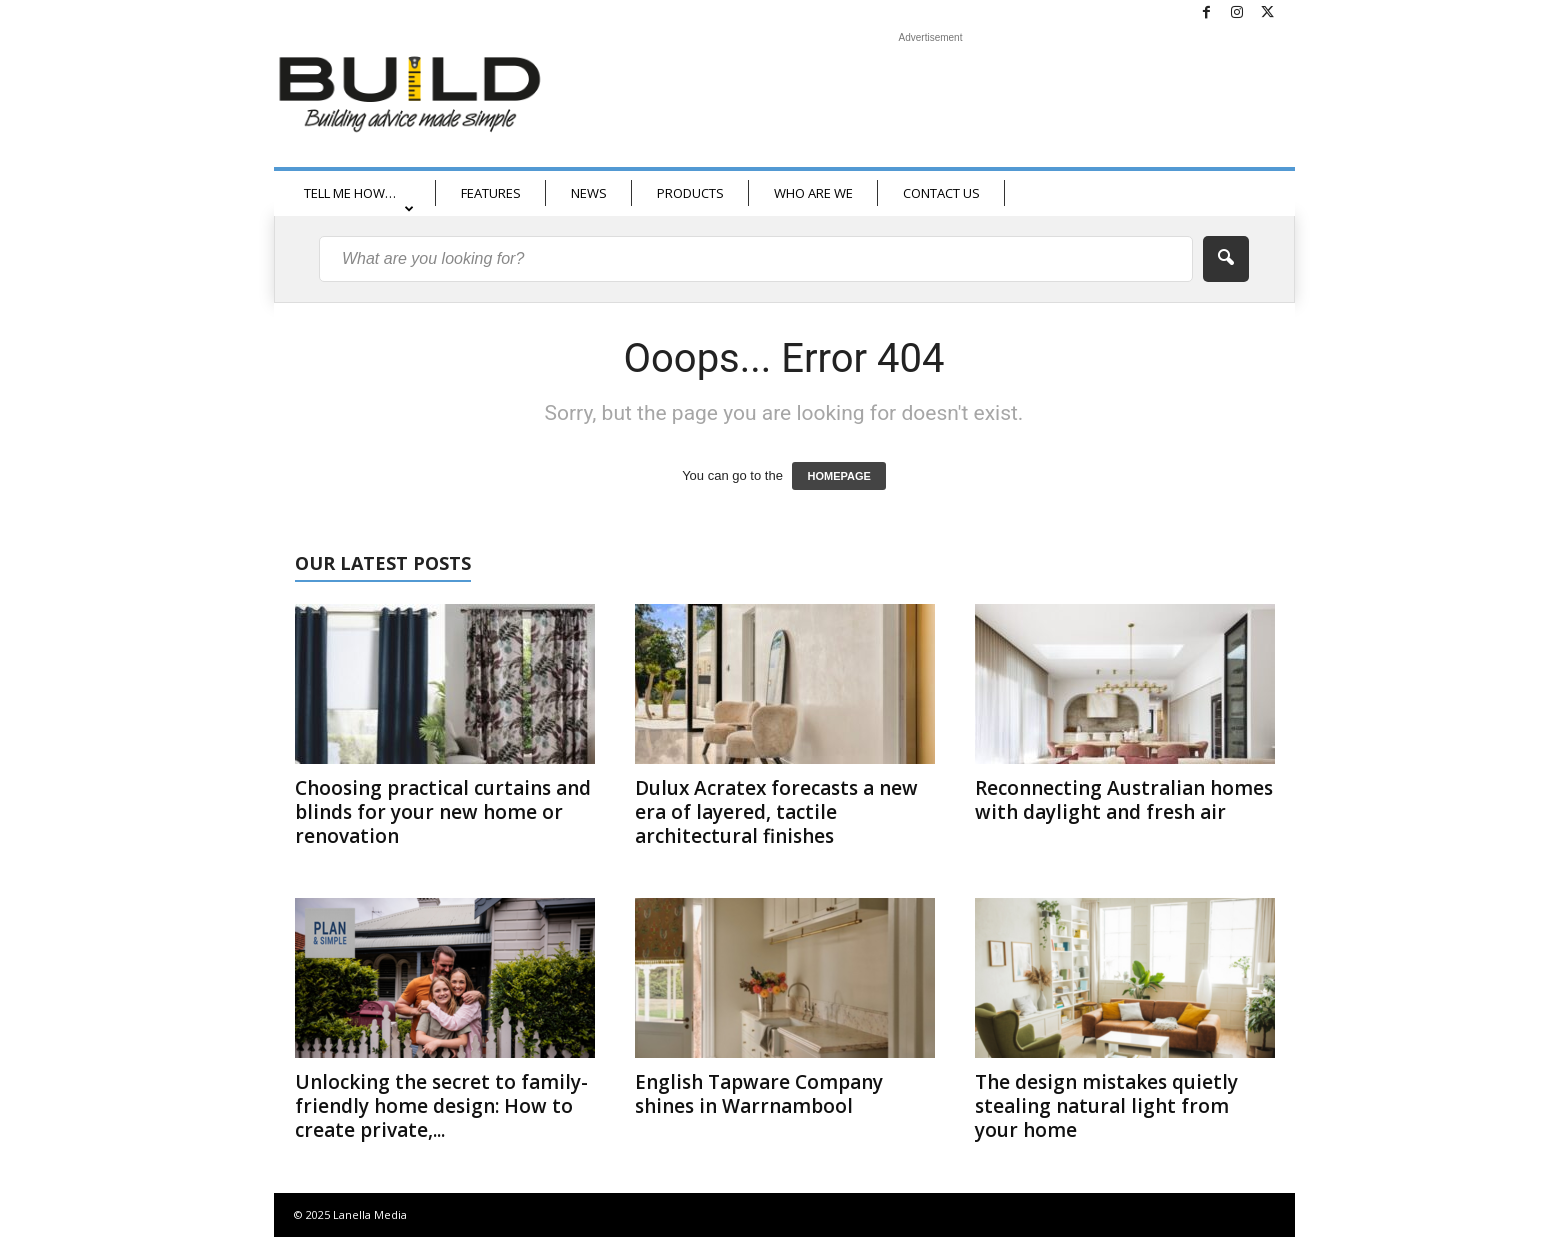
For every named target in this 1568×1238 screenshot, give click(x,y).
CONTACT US (941, 193)
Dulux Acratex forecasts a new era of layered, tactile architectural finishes (776, 812)
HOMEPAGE (838, 476)
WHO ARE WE (813, 193)
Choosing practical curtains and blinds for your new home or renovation (443, 812)
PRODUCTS (690, 193)
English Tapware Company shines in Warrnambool (759, 1094)
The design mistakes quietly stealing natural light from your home (1106, 1106)
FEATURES (491, 193)
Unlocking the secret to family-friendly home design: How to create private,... (441, 1106)
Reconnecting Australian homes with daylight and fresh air (1124, 800)
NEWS (589, 193)
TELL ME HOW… (359, 199)
